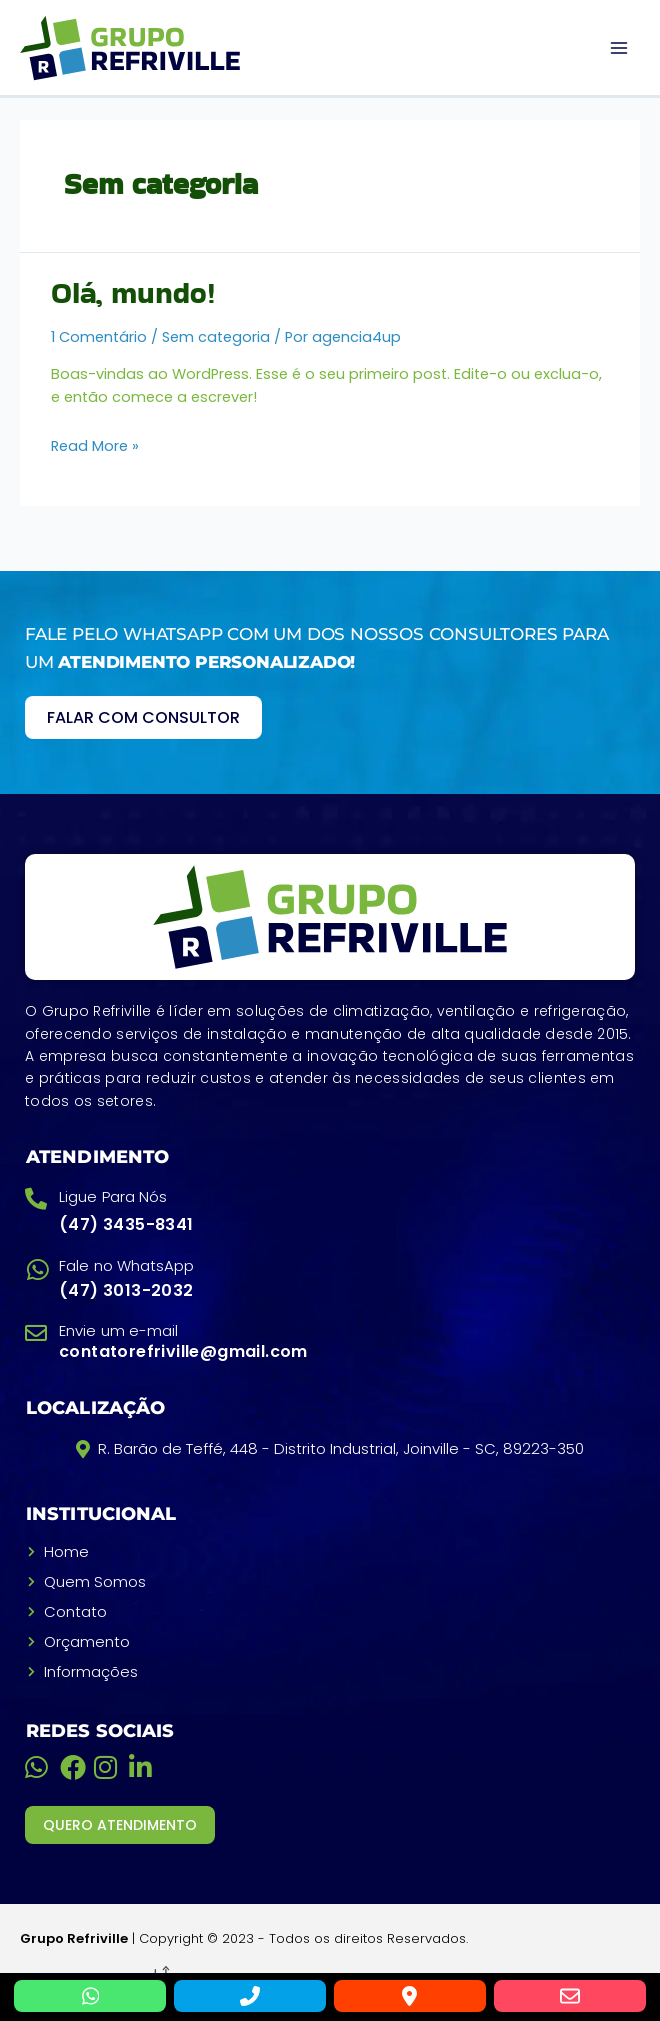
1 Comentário (99, 337)
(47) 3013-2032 (126, 1290)
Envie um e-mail (119, 1330)
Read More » (95, 446)
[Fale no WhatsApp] (37, 1269)
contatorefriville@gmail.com (183, 1351)
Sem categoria (216, 337)
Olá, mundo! (133, 293)
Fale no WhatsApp (127, 1265)
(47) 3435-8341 (126, 1224)
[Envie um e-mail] (36, 1333)
